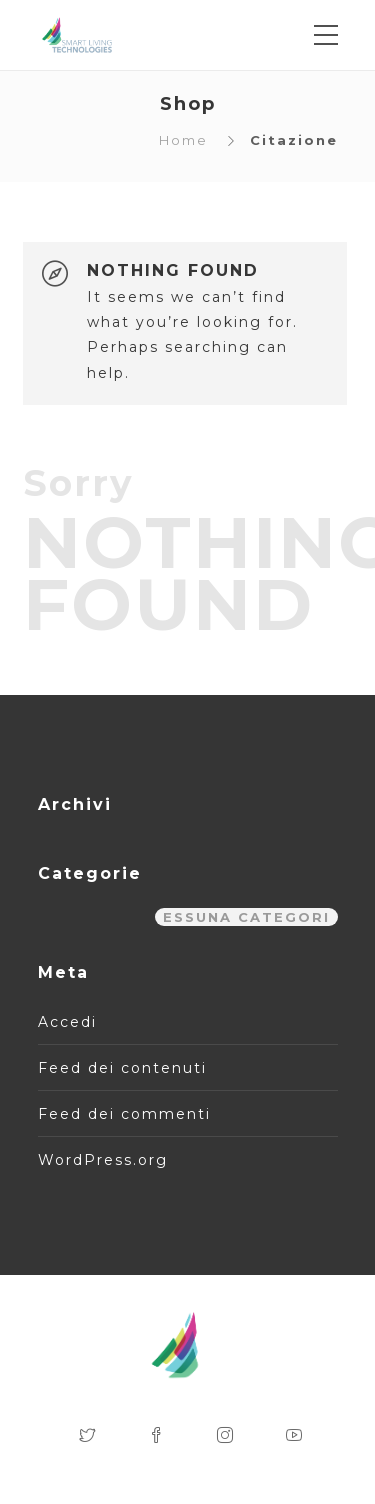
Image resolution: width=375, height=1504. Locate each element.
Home (183, 140)
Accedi (67, 1022)
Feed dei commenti (124, 1114)
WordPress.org (103, 1160)
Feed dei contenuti (122, 1068)
